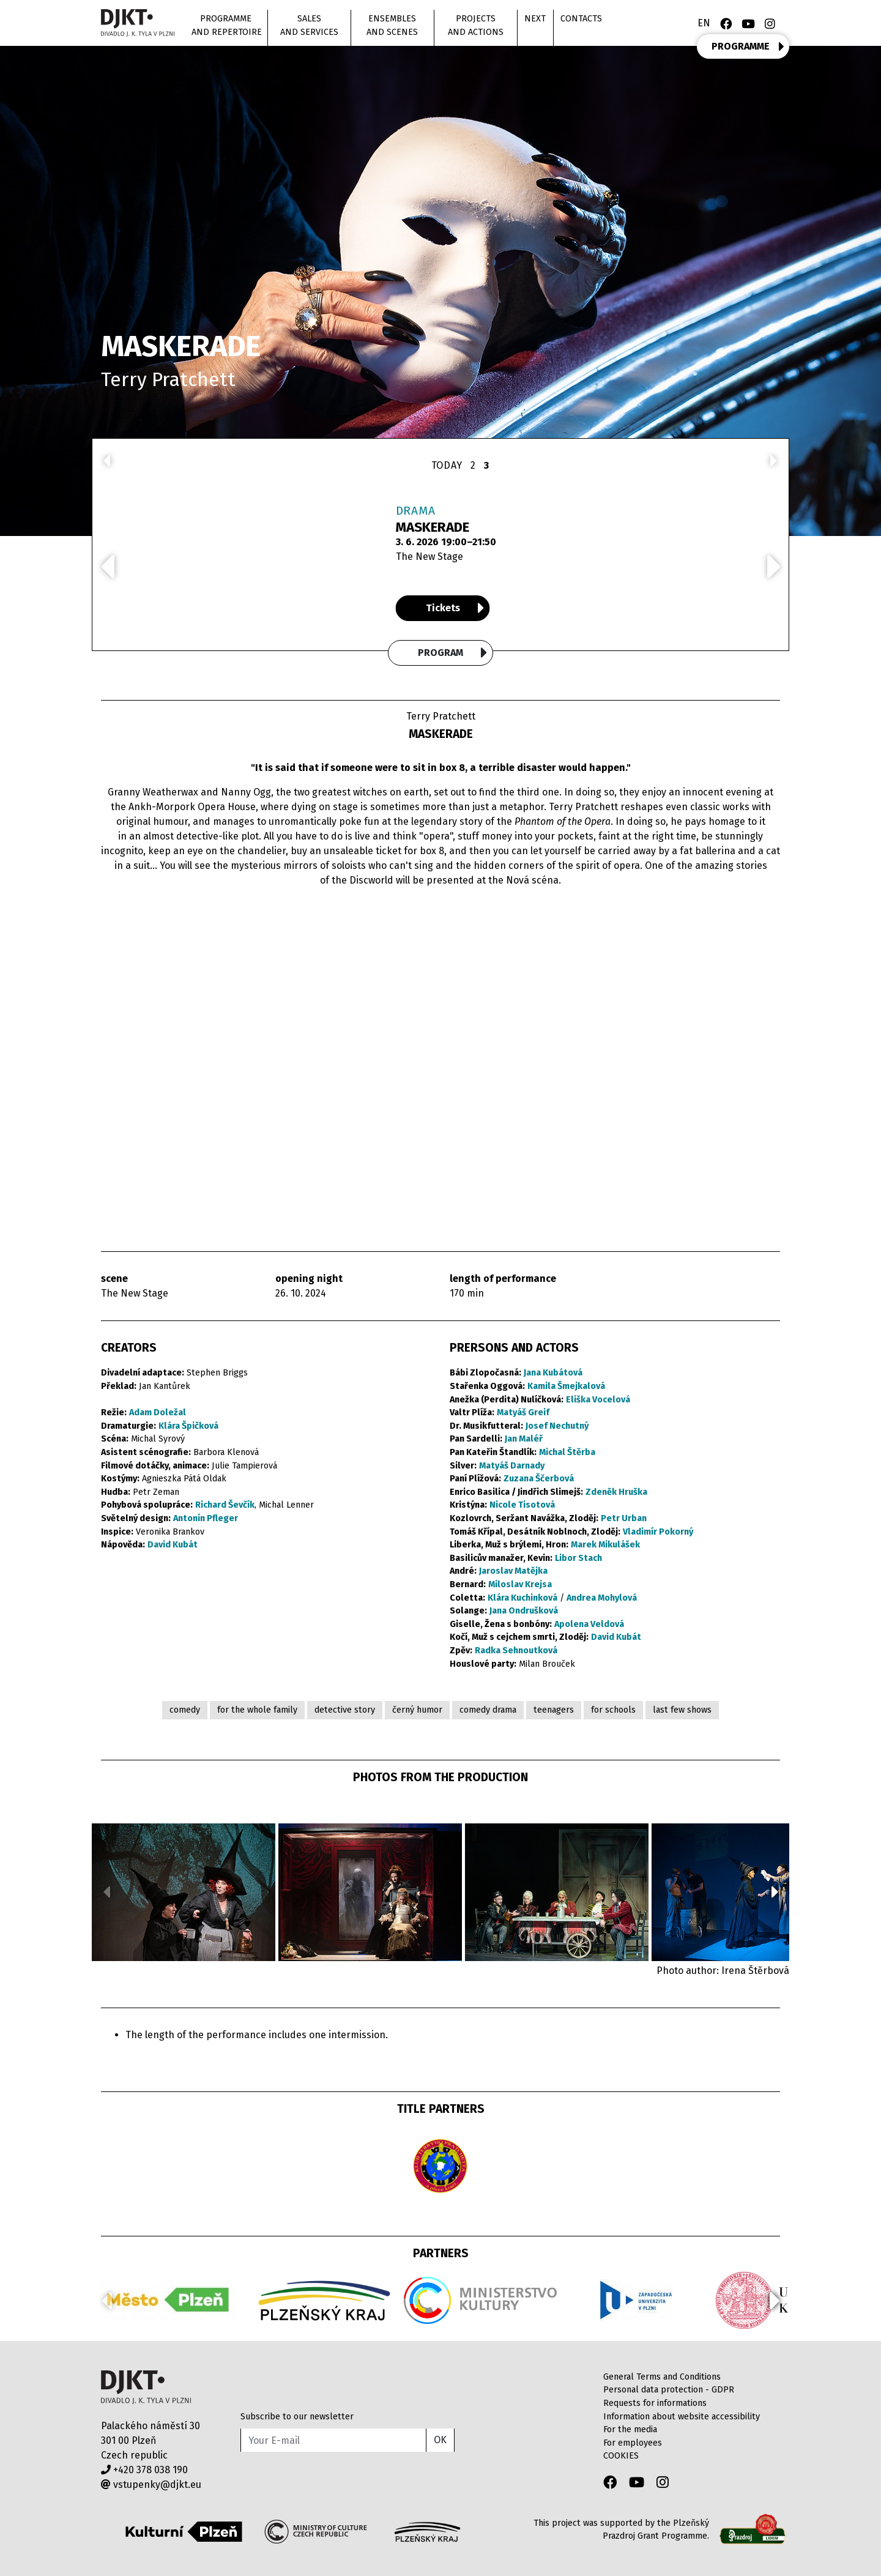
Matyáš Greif (523, 1412)
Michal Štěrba (567, 1452)
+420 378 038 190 (144, 2470)
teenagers (553, 1710)
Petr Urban (624, 1518)
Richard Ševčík (225, 1505)
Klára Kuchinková (522, 1598)
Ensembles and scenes (392, 25)
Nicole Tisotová (522, 1505)
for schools (613, 1710)
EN (703, 23)
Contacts (581, 18)
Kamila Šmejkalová (566, 1386)
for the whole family (257, 1710)
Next (535, 18)
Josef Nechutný (557, 1426)
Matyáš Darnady (512, 1466)
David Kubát (172, 1544)
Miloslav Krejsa (520, 1584)
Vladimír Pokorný (658, 1532)
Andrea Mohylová (602, 1598)
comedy (184, 1710)
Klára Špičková (188, 1426)
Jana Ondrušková (523, 1611)
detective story (344, 1710)
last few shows (682, 1710)
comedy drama (487, 1710)
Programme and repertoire (226, 25)
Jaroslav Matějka (513, 1571)
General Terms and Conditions (662, 2377)
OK (440, 2440)
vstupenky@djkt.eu (151, 2484)
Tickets (455, 608)
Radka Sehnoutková (516, 1650)
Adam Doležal (157, 1412)
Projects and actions (476, 25)
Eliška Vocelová (598, 1399)
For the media (630, 2429)
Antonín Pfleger (205, 1518)
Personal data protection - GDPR (668, 2389)
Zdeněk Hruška (616, 1492)
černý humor (417, 1710)
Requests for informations (655, 2403)
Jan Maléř (524, 1439)
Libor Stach (578, 1558)
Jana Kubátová (553, 1373)
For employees (632, 2443)
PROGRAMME (748, 46)
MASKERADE (432, 527)
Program (453, 653)
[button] (775, 1891)
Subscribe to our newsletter (297, 2416)
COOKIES (621, 2456)
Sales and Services (309, 25)
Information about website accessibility (681, 2416)
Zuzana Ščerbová (539, 1478)
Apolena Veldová (589, 1624)
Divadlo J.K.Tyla (146, 2387)
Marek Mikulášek (605, 1544)
